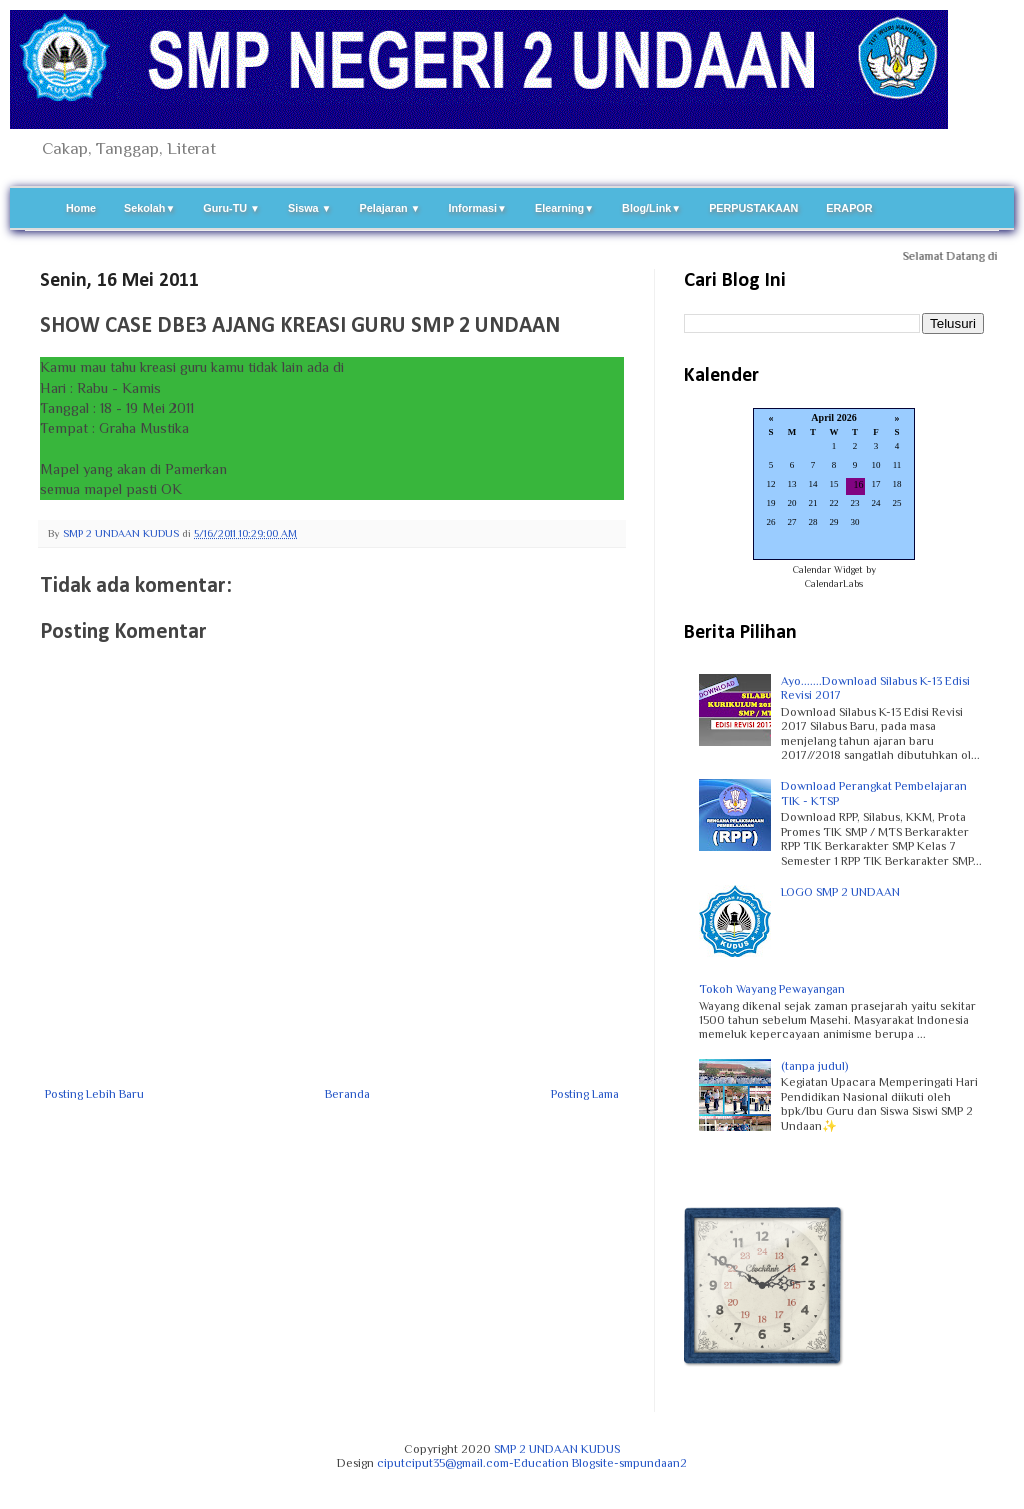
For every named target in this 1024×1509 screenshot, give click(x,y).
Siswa (310, 208)
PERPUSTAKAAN (753, 208)
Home (81, 208)
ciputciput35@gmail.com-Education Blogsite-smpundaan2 (532, 1463)
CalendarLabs (834, 583)
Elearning (564, 208)
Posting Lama (585, 1094)
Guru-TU (231, 208)
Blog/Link (651, 208)
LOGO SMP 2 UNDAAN (840, 892)
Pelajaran (390, 208)
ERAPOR (849, 208)
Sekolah (149, 208)
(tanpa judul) (814, 1066)
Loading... (834, 485)
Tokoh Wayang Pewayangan (772, 989)
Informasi (477, 208)
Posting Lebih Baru (94, 1094)
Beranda (347, 1094)
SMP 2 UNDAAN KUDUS (557, 1449)
